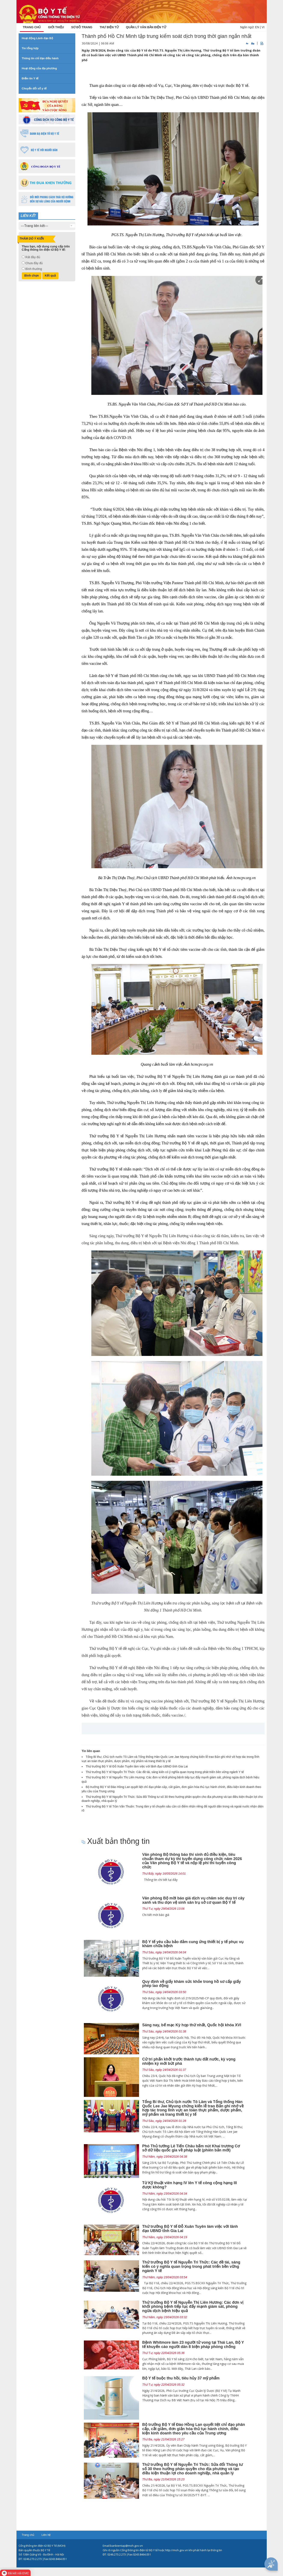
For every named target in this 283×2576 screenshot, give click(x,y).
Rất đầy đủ (32, 257)
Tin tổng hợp (30, 48)
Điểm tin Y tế (30, 78)
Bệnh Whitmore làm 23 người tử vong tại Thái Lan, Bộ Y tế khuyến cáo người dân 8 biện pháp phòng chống (193, 2344)
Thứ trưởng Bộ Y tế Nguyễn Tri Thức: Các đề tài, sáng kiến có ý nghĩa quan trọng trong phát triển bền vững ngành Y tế (165, 1772)
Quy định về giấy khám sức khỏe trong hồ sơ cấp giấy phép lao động (191, 1983)
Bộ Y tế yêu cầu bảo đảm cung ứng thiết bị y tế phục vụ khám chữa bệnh (192, 1944)
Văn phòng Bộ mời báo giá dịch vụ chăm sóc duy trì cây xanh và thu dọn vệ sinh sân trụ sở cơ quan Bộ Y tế (193, 1900)
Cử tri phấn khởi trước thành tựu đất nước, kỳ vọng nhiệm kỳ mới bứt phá (189, 2061)
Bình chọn (31, 275)
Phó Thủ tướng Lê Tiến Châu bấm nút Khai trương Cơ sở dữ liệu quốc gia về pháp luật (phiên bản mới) (191, 2148)
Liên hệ (45, 2534)
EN (257, 27)
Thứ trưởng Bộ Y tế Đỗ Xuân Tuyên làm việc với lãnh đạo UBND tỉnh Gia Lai (137, 1766)
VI (263, 27)
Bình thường (33, 269)
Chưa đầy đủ (34, 263)
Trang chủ (28, 2534)
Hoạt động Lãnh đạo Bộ (37, 38)
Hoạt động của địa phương (39, 68)
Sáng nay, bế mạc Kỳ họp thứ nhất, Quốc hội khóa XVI (191, 2025)
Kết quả (50, 275)
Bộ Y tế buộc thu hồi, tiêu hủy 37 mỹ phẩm (180, 2378)
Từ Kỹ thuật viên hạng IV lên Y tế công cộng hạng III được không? (189, 2185)
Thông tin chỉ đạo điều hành (40, 58)
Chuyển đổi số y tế (34, 88)
